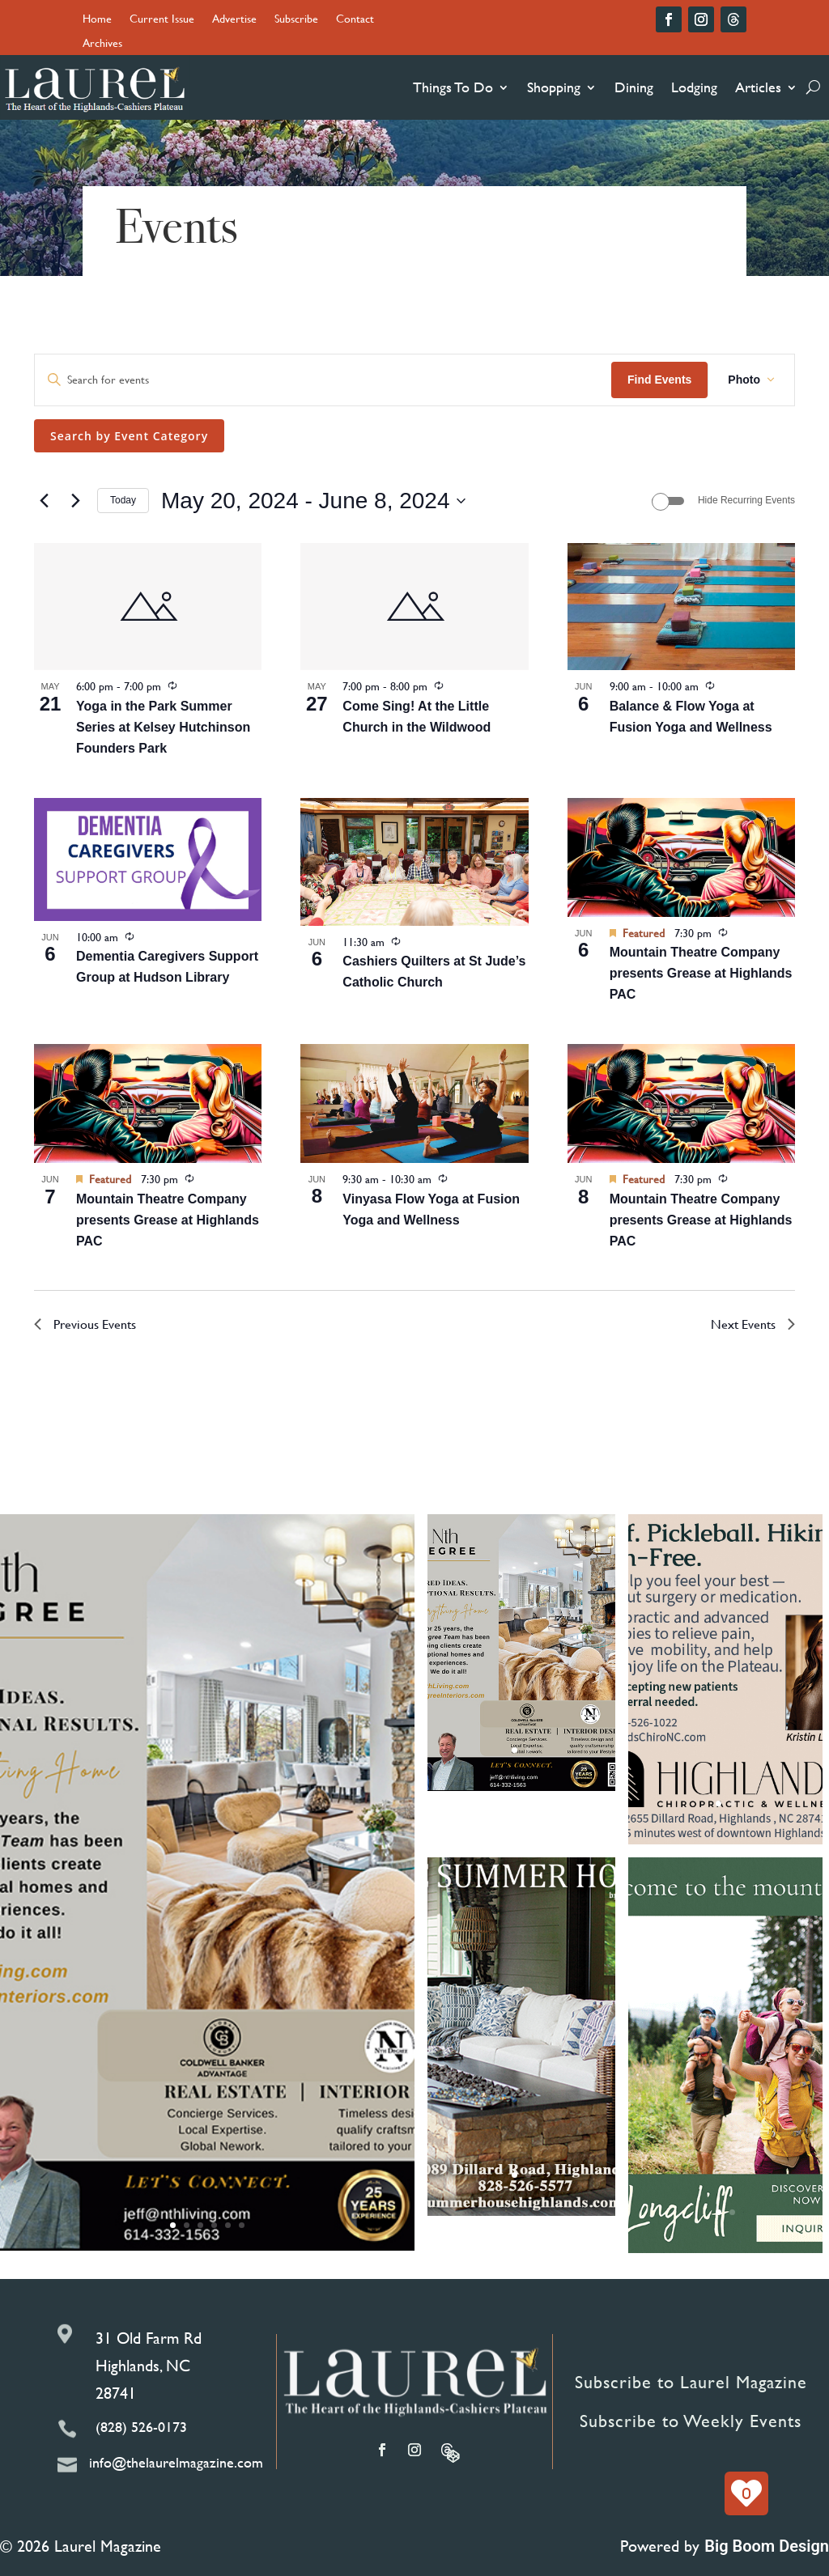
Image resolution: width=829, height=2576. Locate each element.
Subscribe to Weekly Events (690, 2421)
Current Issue (162, 20)
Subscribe (296, 20)
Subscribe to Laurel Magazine (691, 2382)
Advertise (234, 20)
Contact (355, 20)
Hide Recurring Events (746, 500)
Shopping (553, 87)
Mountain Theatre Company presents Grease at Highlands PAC (701, 973)
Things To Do (453, 87)
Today (123, 500)
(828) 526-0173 (141, 2427)
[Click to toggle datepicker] (313, 501)
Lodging (694, 87)
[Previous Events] (43, 501)
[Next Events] (75, 501)
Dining (633, 87)
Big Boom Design (766, 2546)
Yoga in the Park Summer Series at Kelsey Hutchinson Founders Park (163, 727)
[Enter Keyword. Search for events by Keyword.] (323, 379)
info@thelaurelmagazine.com (176, 2462)
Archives (102, 44)
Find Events (659, 379)
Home (97, 20)
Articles (758, 87)
